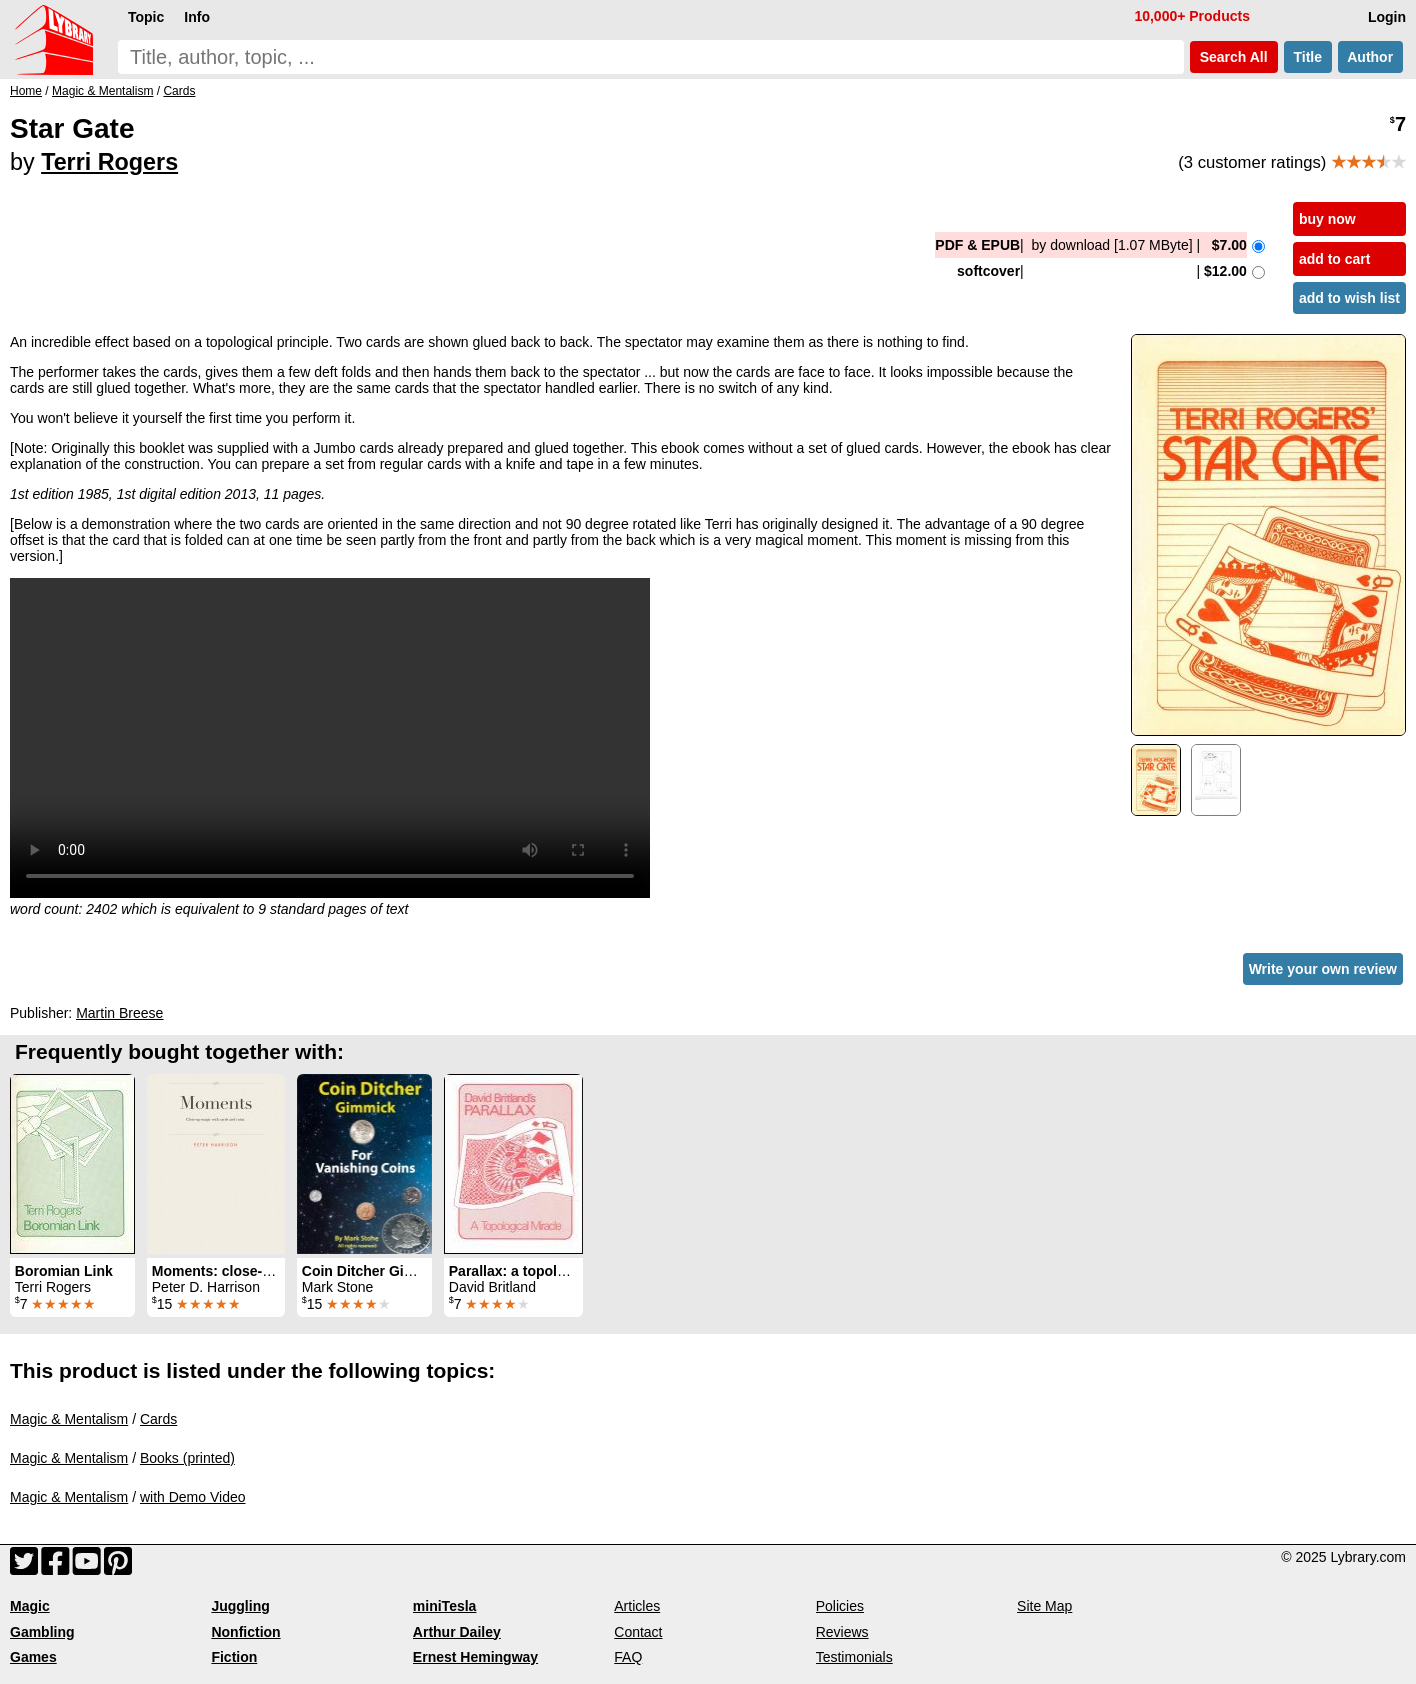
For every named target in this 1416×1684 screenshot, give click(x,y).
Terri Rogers (109, 162)
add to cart (1335, 259)
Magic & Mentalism (69, 1419)
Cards (158, 1419)
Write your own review (1323, 969)
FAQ (628, 1657)
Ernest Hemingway (475, 1657)
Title (1308, 57)
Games (33, 1657)
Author (1370, 57)
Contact (638, 1632)
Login (1387, 17)
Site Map (1044, 1606)
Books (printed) (187, 1458)
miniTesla (445, 1606)
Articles (637, 1606)
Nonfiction (245, 1632)
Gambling (42, 1632)
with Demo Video (193, 1497)
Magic (30, 1606)
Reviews (842, 1632)
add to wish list (1349, 298)
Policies (840, 1606)
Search (1234, 57)
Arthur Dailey (457, 1632)
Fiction (234, 1657)
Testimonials (854, 1657)
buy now (1327, 219)
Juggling (240, 1606)
